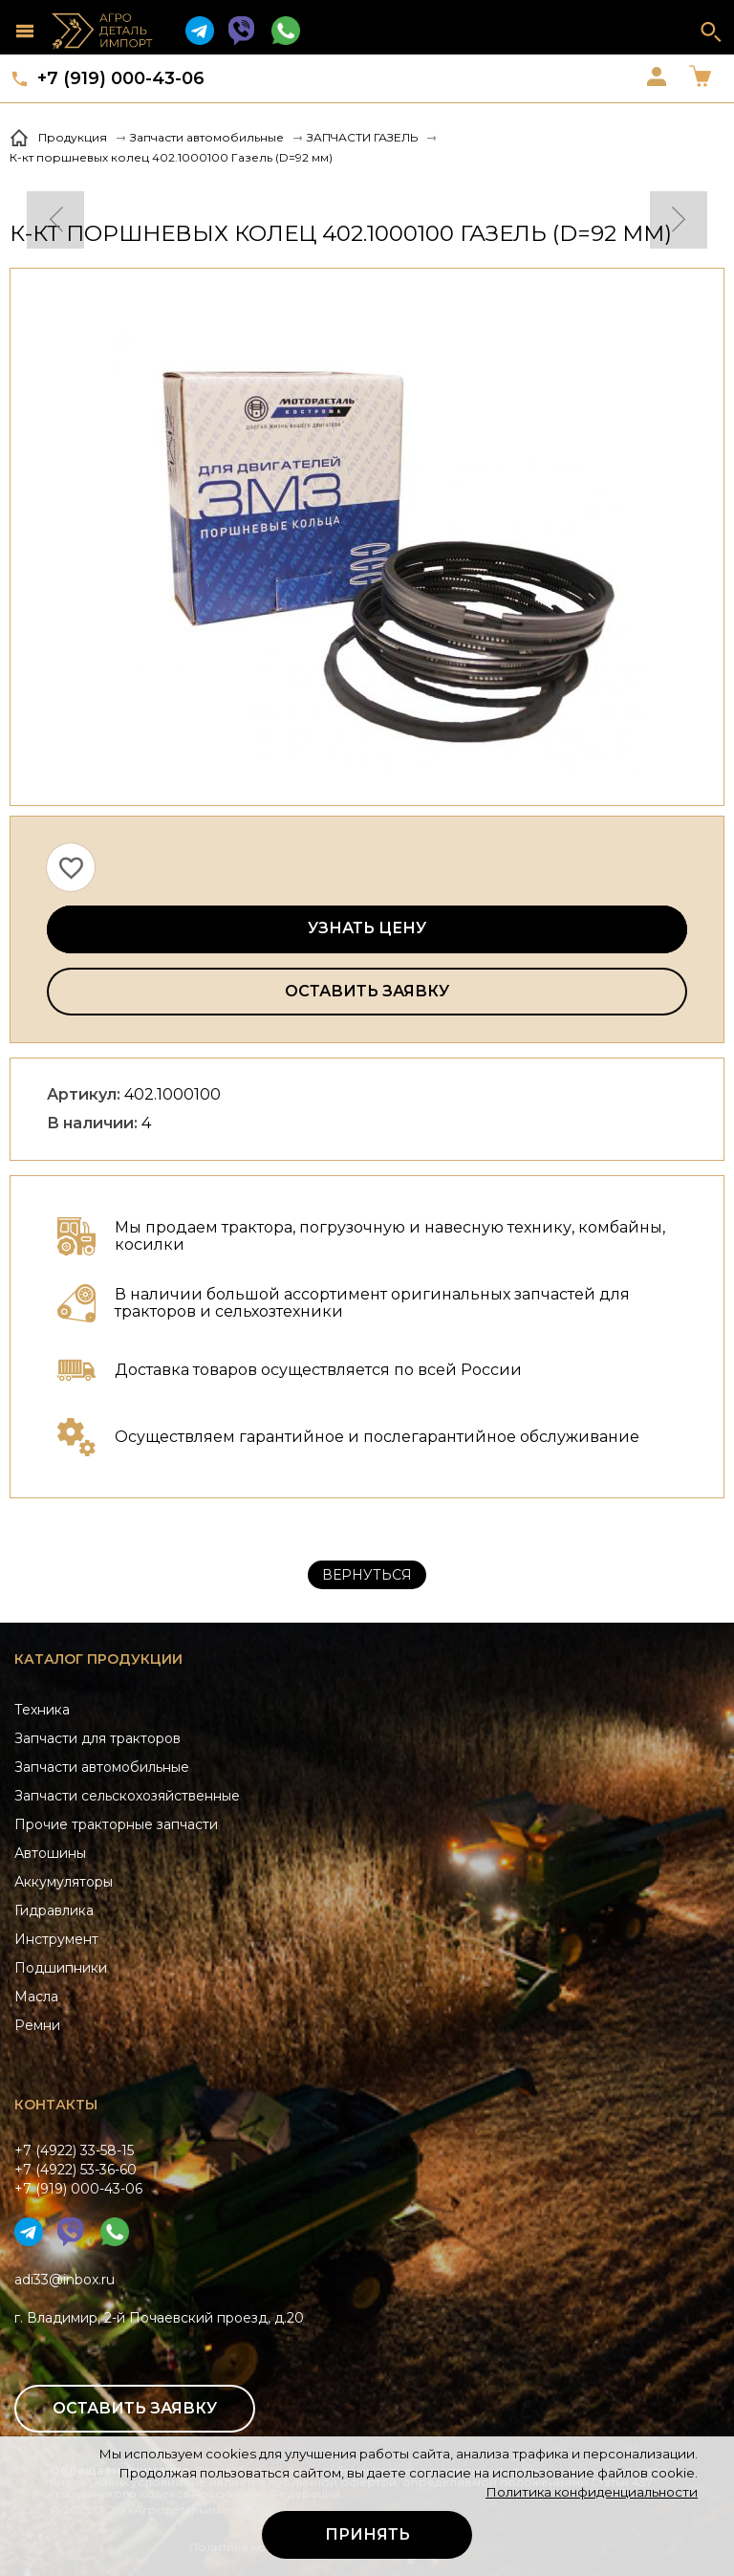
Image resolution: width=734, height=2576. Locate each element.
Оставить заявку (367, 991)
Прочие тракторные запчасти (116, 1824)
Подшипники (60, 1967)
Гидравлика (54, 1910)
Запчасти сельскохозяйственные (127, 1795)
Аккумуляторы (63, 1881)
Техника (42, 1709)
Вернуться (367, 1574)
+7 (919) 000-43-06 (121, 78)
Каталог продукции (98, 1659)
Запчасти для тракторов (97, 1738)
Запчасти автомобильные (101, 1767)
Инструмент (56, 1939)
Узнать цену (367, 928)
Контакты (55, 2104)
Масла (36, 1996)
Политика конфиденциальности (592, 2492)
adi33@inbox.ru (64, 2279)
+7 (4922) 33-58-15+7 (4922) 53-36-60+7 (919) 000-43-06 (78, 2169)
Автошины (50, 1853)
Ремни (37, 2025)
